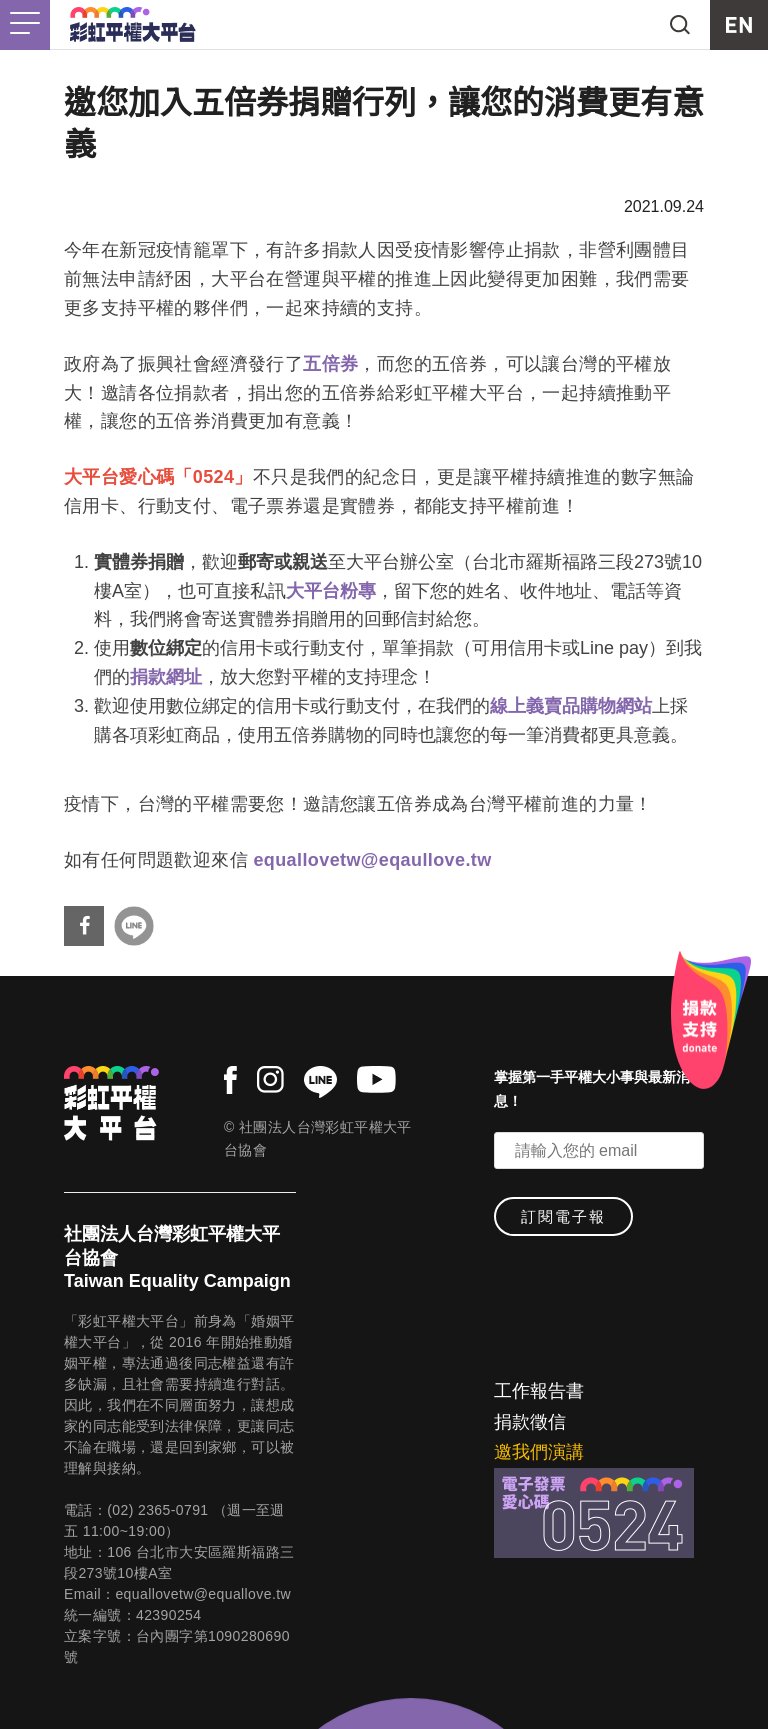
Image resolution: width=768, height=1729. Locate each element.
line (320, 1082)
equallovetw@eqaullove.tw (372, 860)
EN (739, 25)
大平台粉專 (331, 591)
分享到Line (134, 926)
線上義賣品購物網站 (571, 706)
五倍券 (330, 364)
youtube (376, 1079)
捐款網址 (166, 677)
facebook (230, 1080)
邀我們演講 (539, 1452)
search (680, 25)
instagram (270, 1079)
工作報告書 (539, 1391)
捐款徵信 (530, 1422)
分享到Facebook (84, 926)
